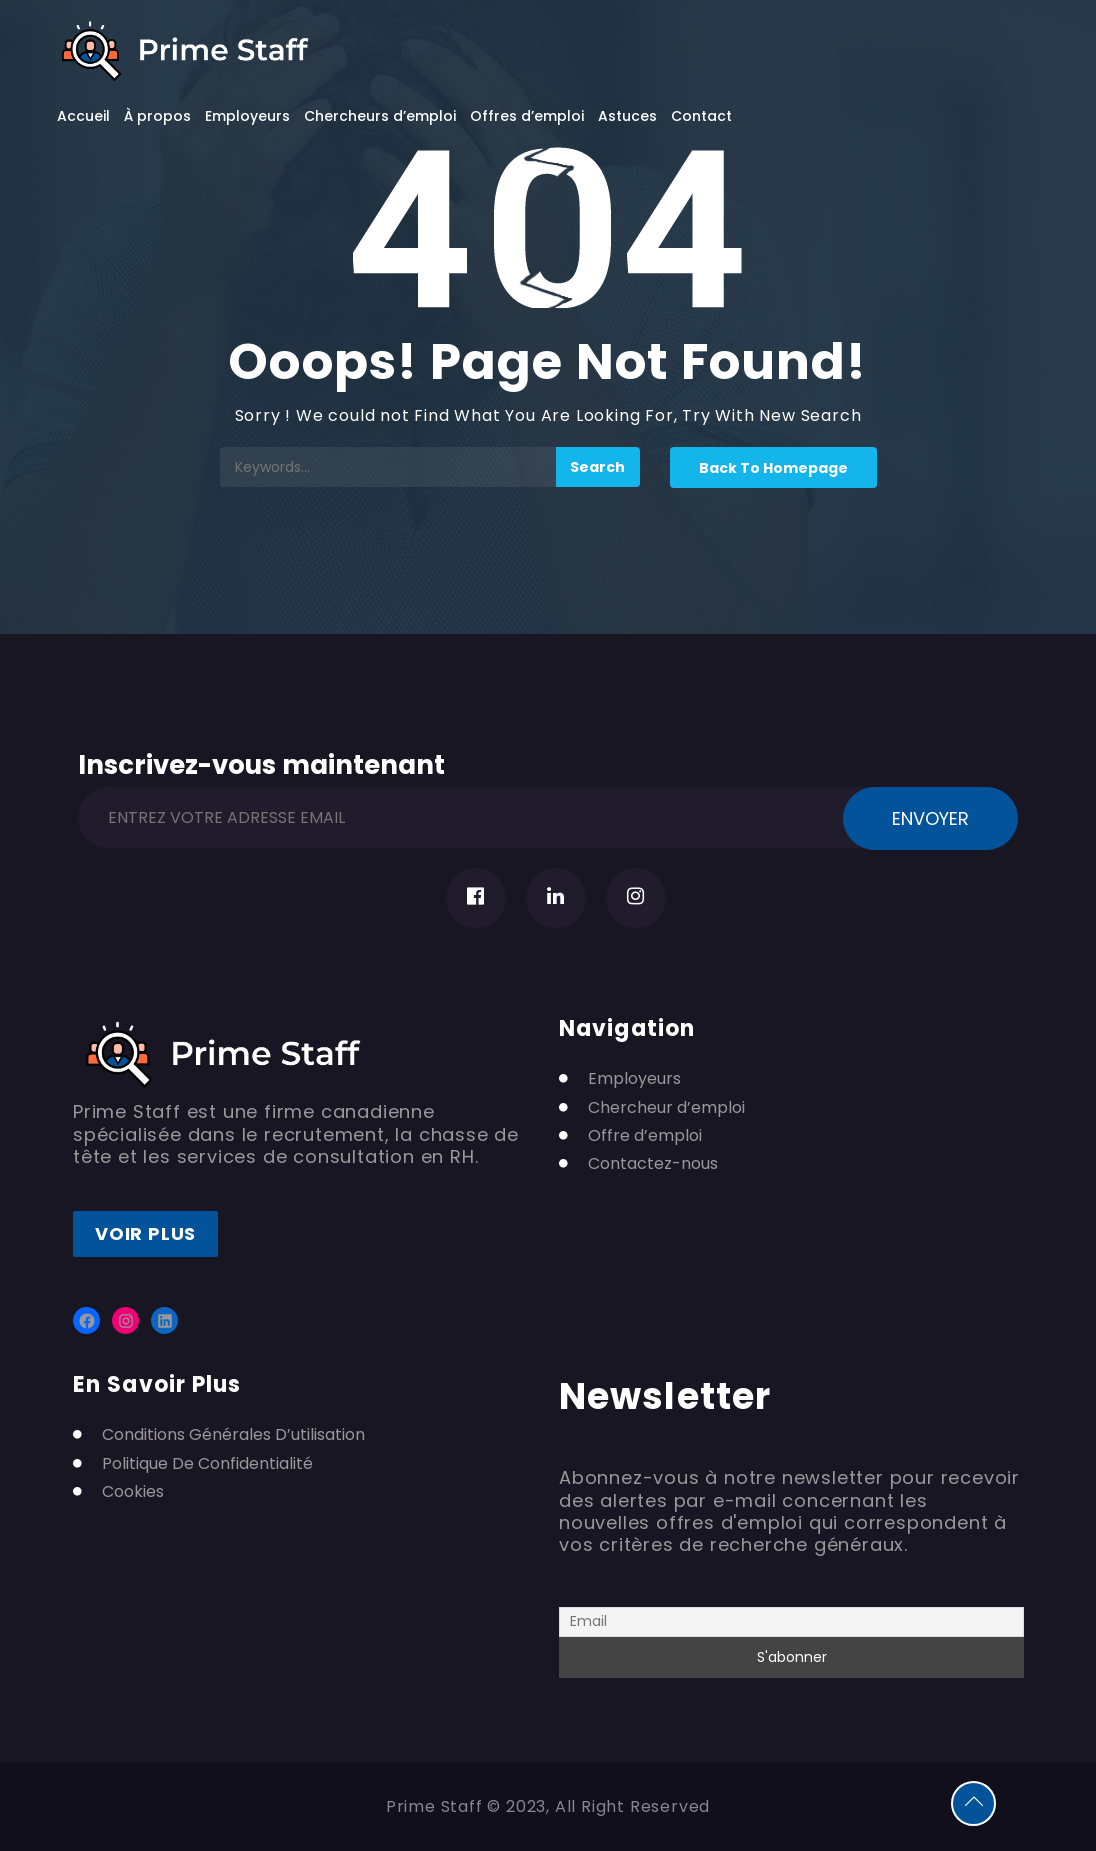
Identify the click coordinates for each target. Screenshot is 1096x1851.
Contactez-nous (653, 1164)
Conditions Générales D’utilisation (233, 1435)
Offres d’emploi (527, 116)
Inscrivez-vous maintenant (261, 761)
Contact (701, 116)
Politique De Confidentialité (207, 1464)
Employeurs (247, 116)
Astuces (627, 116)
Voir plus (145, 1233)
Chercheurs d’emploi (380, 116)
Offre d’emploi (645, 1136)
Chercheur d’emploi (666, 1108)
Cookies (133, 1492)
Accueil (83, 116)
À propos (157, 116)
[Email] (791, 1622)
